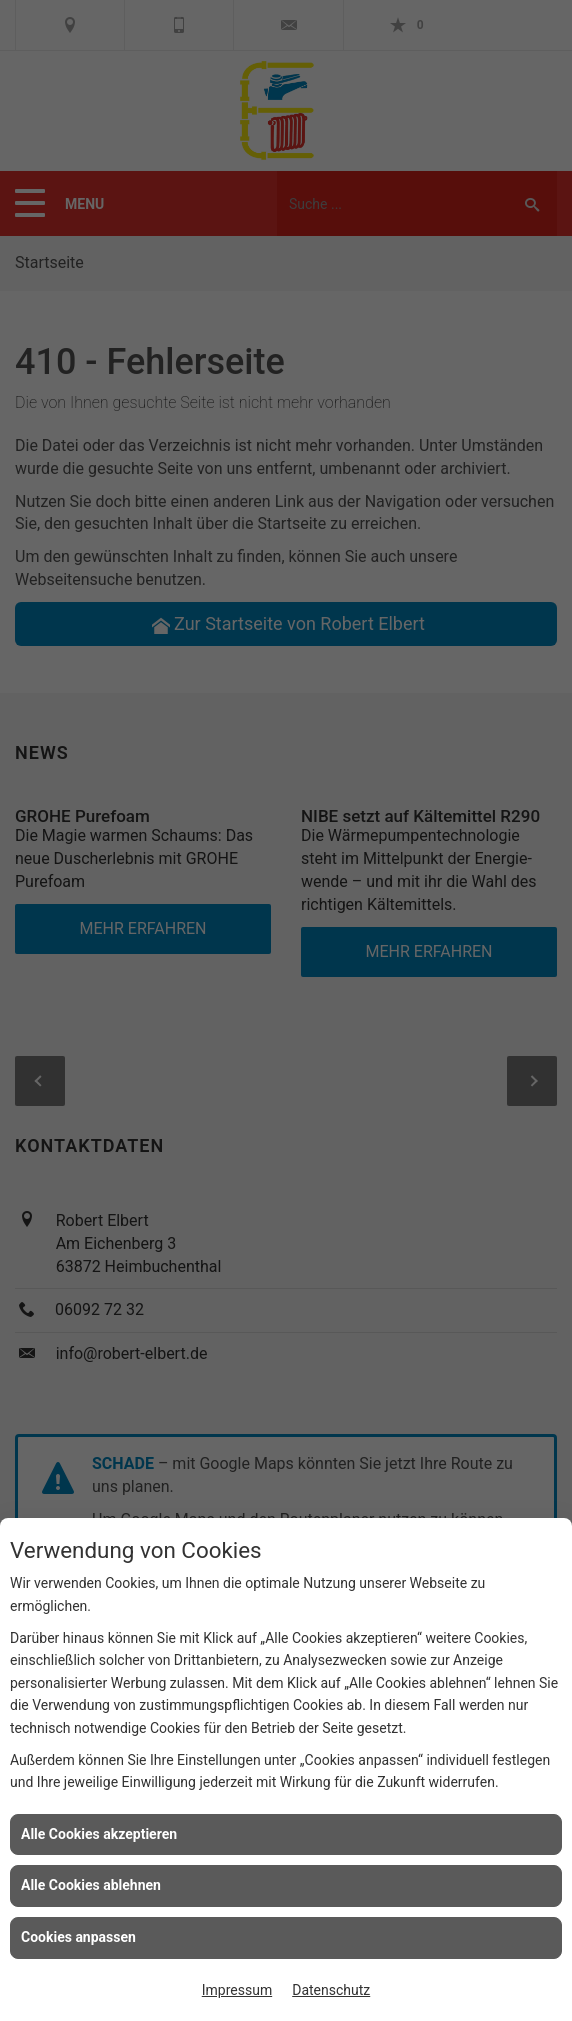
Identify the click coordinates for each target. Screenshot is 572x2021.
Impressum (237, 1990)
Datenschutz (331, 1990)
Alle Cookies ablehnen (91, 1885)
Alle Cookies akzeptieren (99, 1834)
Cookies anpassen (78, 1937)
